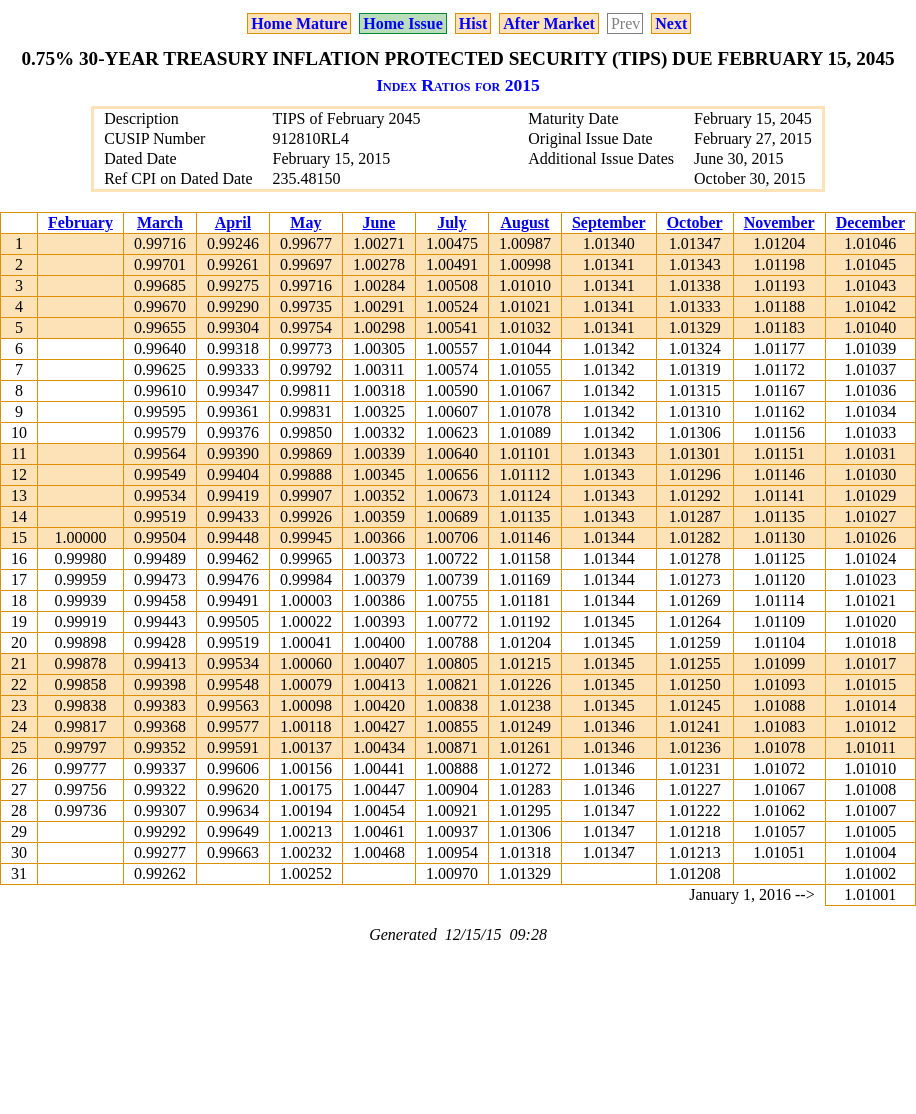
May (305, 222)
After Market (549, 23)
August (524, 222)
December (870, 222)
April (233, 222)
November (779, 222)
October (695, 222)
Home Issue (403, 23)
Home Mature (299, 23)
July (451, 222)
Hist (473, 23)
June (378, 222)
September (609, 222)
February (80, 222)
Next (671, 23)
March (160, 222)
